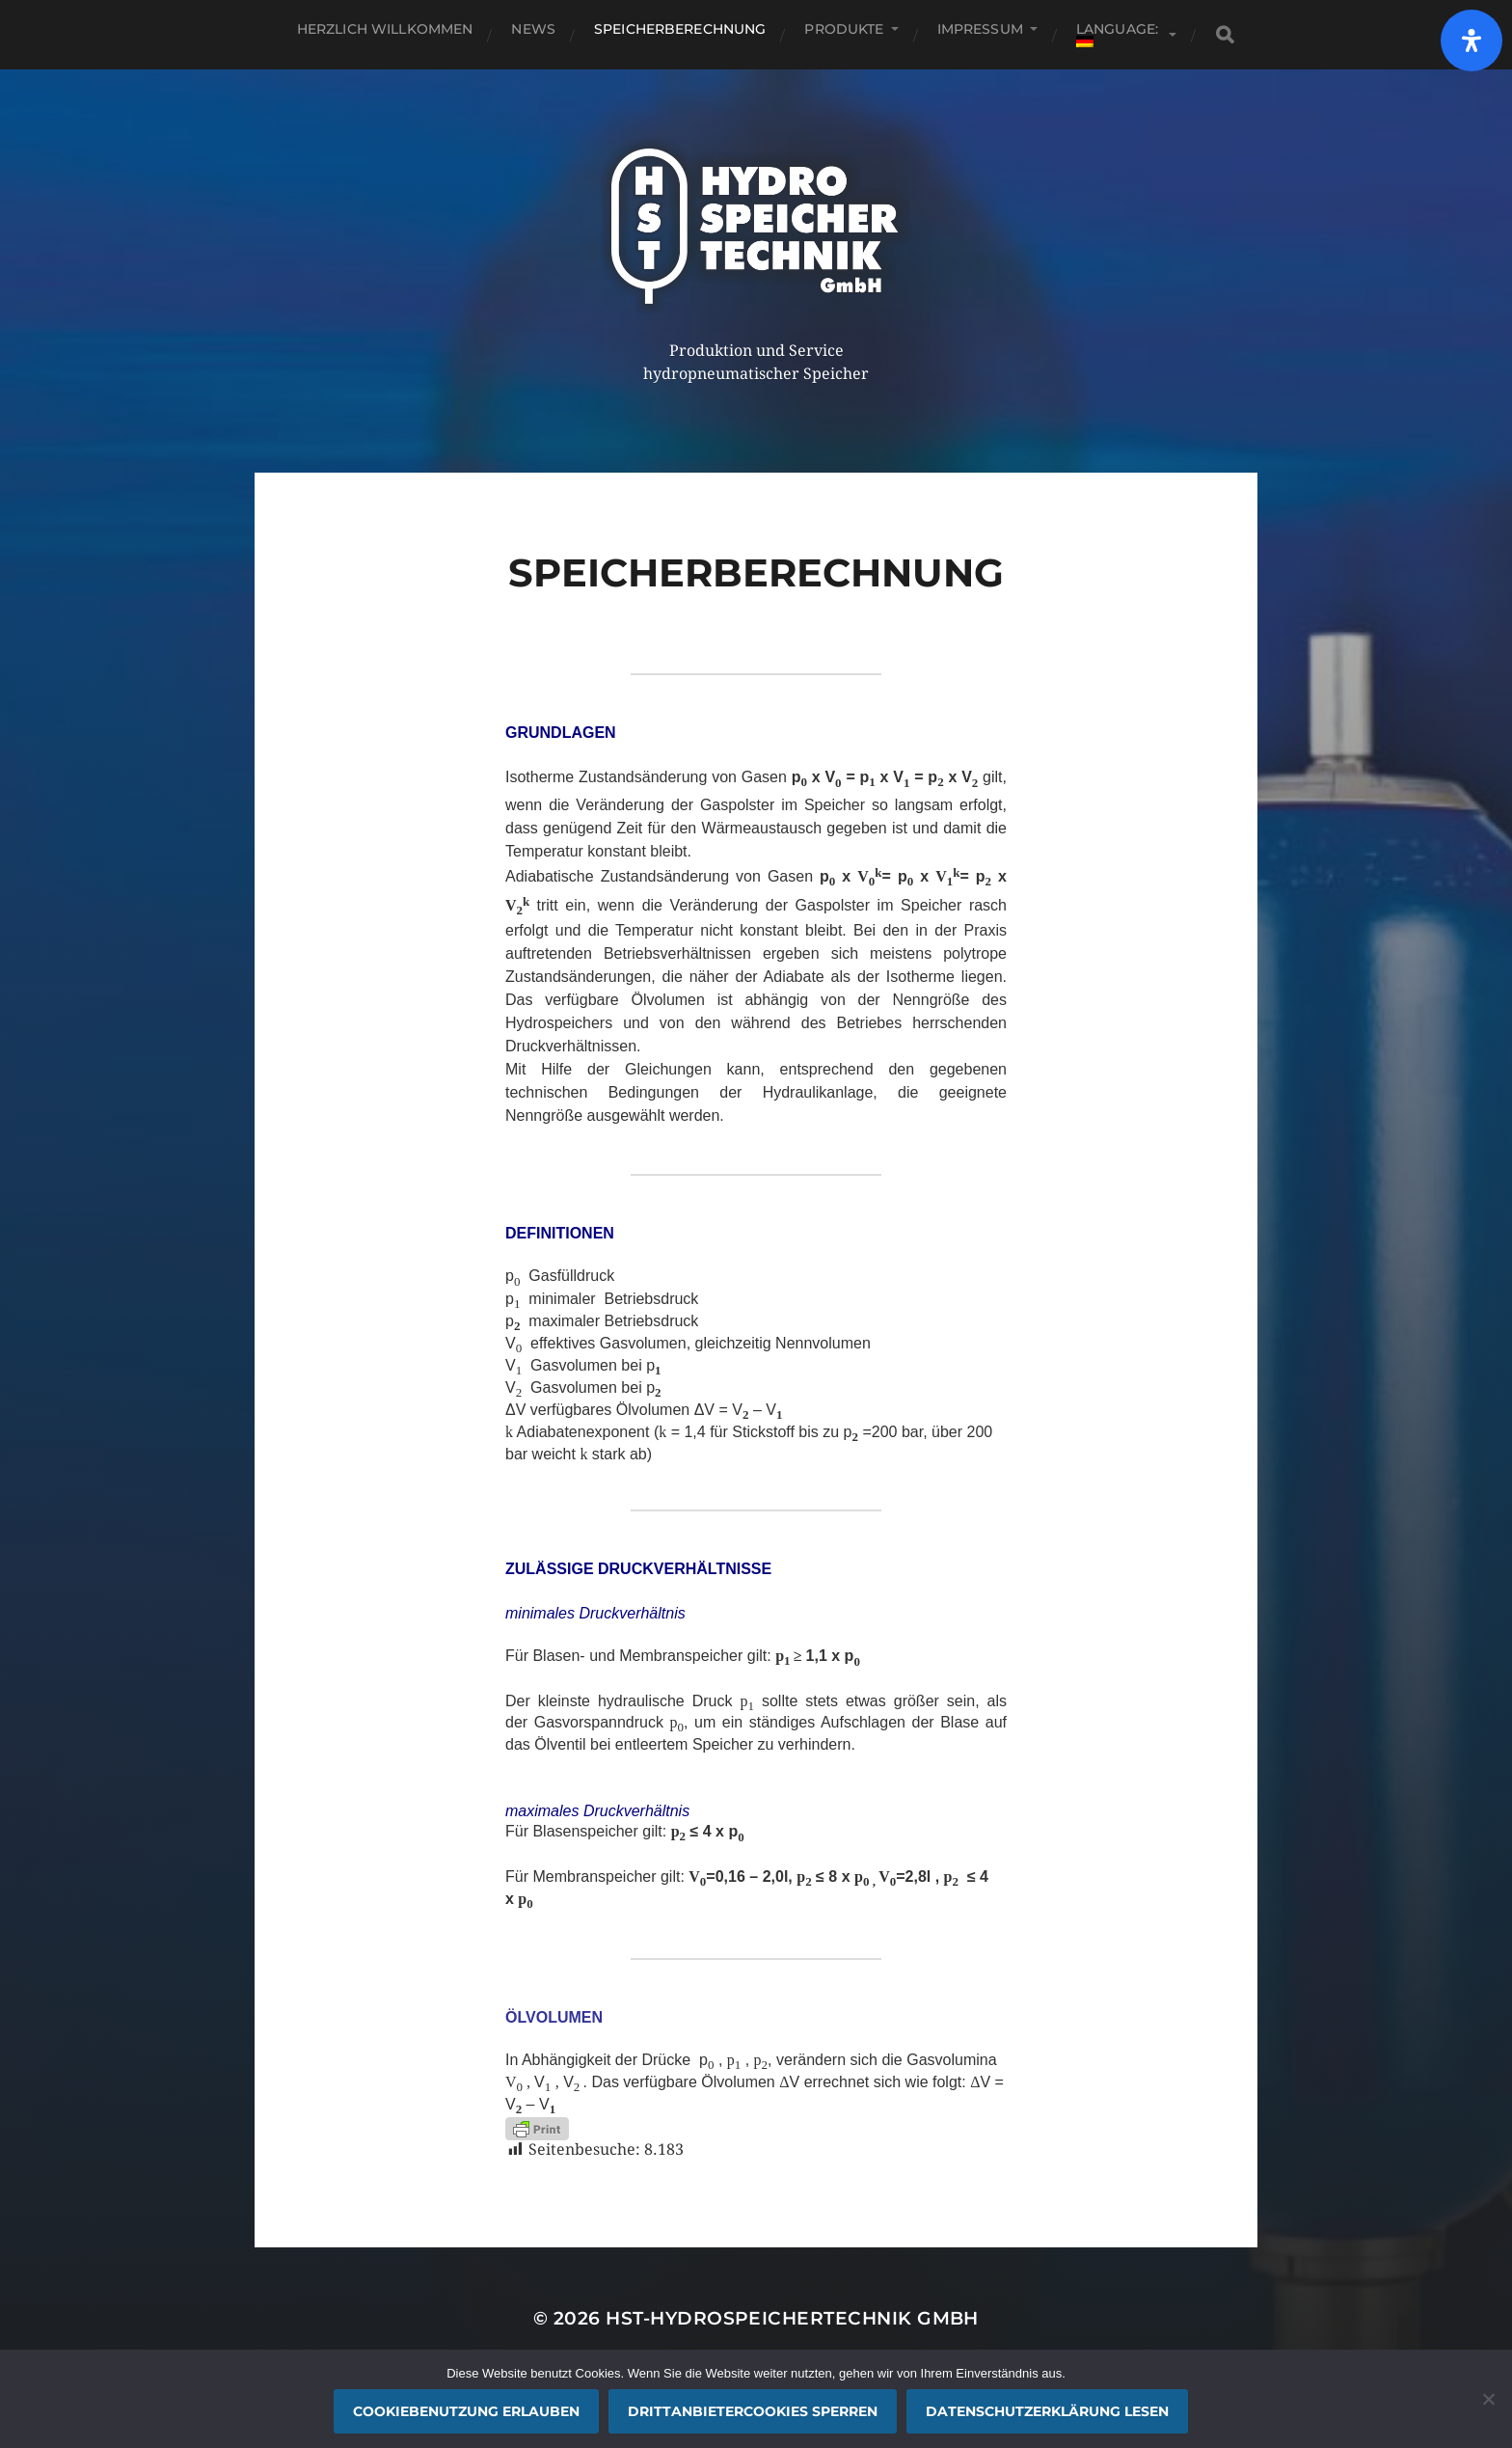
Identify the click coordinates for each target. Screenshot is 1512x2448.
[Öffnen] (1471, 40)
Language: (1119, 33)
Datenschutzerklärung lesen (1047, 2411)
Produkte (843, 29)
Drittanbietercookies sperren (753, 2411)
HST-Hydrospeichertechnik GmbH (792, 2318)
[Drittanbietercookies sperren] (1488, 2398)
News (533, 29)
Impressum (980, 29)
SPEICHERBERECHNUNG (680, 29)
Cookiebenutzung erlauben (466, 2411)
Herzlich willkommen (385, 29)
